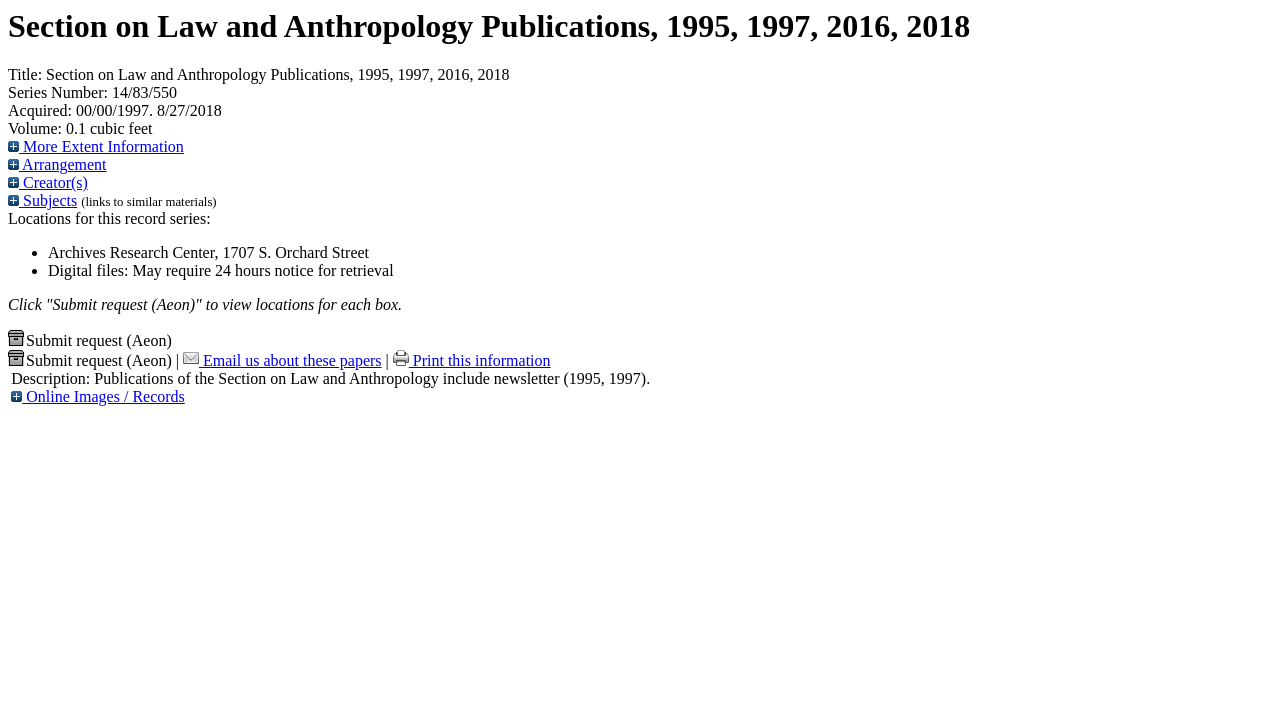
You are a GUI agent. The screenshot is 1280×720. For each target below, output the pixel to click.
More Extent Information (96, 146)
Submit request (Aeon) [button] (90, 340)
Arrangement (57, 164)
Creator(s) (48, 182)
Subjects (42, 200)
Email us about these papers (282, 360)
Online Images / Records (98, 396)
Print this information (472, 360)
